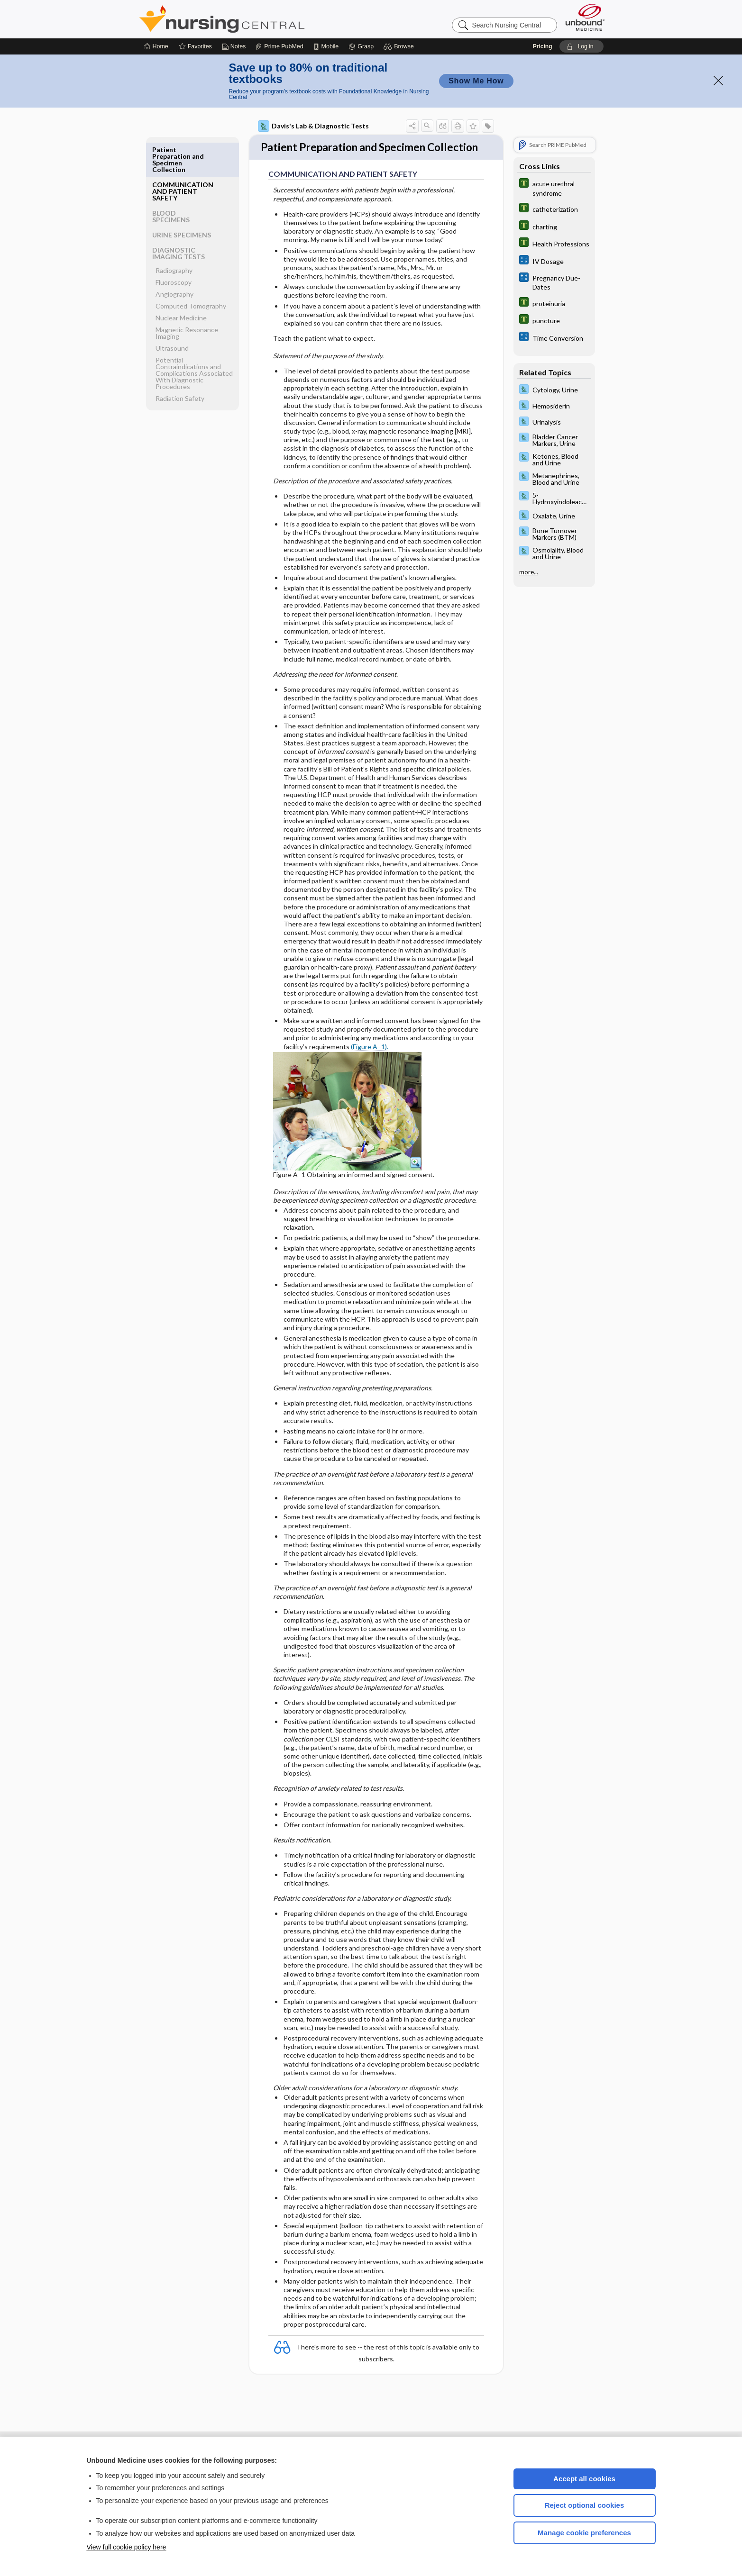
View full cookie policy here (126, 2547)
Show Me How (476, 81)
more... (528, 572)
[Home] (156, 46)
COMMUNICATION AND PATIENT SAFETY (182, 156)
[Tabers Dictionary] (554, 187)
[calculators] (554, 261)
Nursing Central (257, 19)
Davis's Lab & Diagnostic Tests (313, 126)
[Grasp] (361, 46)
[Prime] (279, 46)
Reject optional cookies (584, 2505)
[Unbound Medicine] (585, 17)
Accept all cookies (584, 2479)
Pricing (542, 46)
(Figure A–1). (369, 1064)
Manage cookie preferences (584, 2533)
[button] (400, 46)
